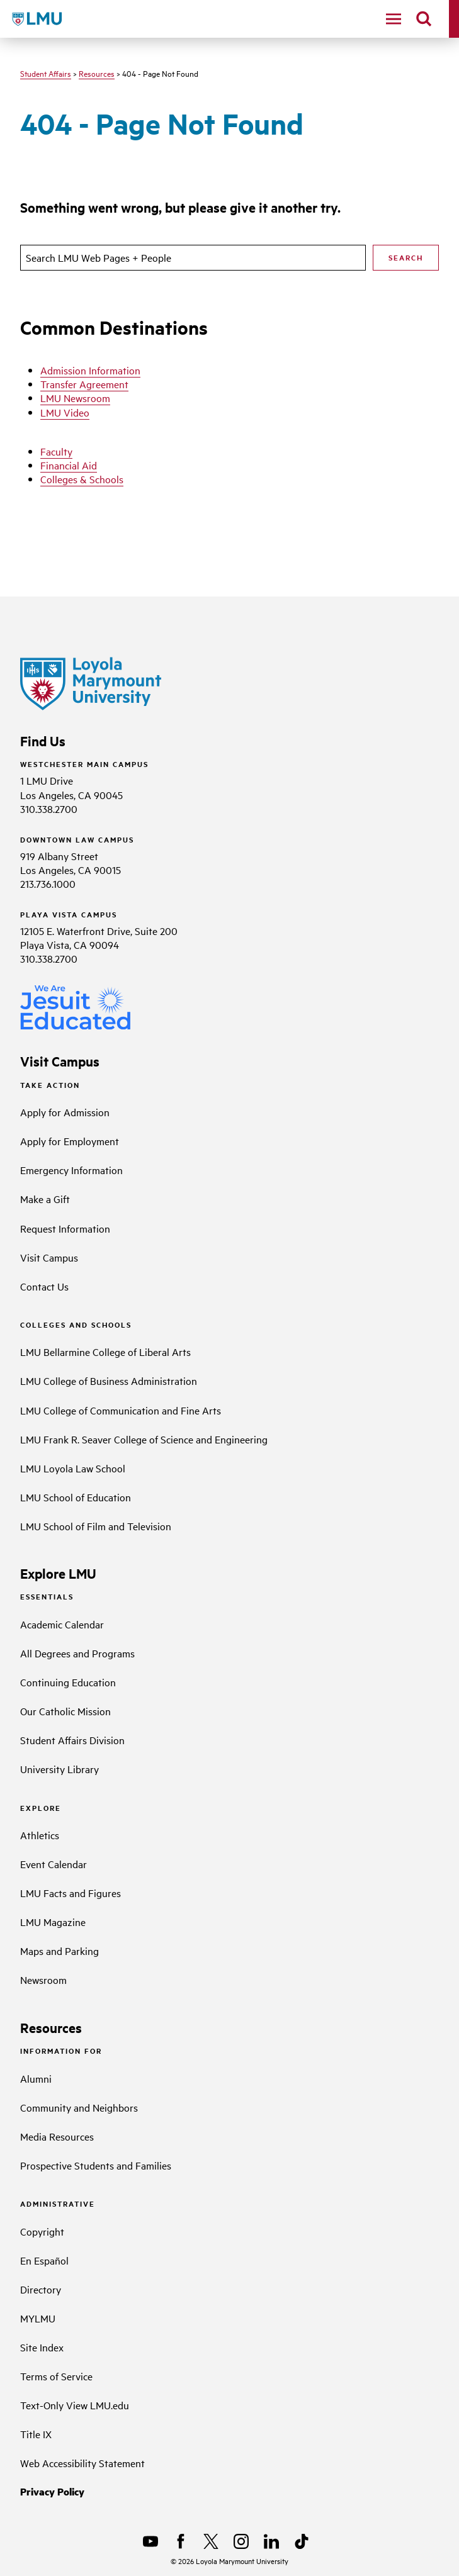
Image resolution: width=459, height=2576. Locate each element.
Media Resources (57, 2136)
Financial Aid (68, 465)
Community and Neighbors (79, 2107)
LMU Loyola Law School (72, 1468)
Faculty (56, 451)
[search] (424, 19)
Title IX (36, 2434)
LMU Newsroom (75, 398)
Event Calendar (53, 1864)
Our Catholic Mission (65, 1711)
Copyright (42, 2231)
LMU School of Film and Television (95, 1526)
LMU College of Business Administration (108, 1380)
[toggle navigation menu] (393, 19)
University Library (59, 1769)
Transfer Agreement (84, 384)
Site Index (42, 2347)
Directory (40, 2289)
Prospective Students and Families (95, 2165)
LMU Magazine (53, 1922)
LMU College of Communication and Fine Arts (120, 1410)
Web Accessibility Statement (82, 2463)
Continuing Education (68, 1682)
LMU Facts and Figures (70, 1893)
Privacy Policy (52, 2491)
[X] (211, 2541)
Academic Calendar (62, 1624)
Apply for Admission (65, 1112)
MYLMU (37, 2318)
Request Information (65, 1228)
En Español (44, 2260)
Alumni (36, 2078)
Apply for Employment (69, 1141)
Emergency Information (71, 1170)
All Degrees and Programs (77, 1653)
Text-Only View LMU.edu (74, 2405)
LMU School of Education (75, 1497)
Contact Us (44, 1286)
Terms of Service (56, 2376)
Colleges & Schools (81, 479)
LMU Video (64, 412)
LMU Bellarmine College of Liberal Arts (105, 1351)
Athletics (39, 1835)
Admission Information (90, 370)
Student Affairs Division (72, 1740)
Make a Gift (45, 1199)
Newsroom (43, 1979)
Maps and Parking (59, 1950)
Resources (97, 73)
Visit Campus (49, 1257)
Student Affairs (45, 73)
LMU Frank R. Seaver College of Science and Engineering (144, 1439)
